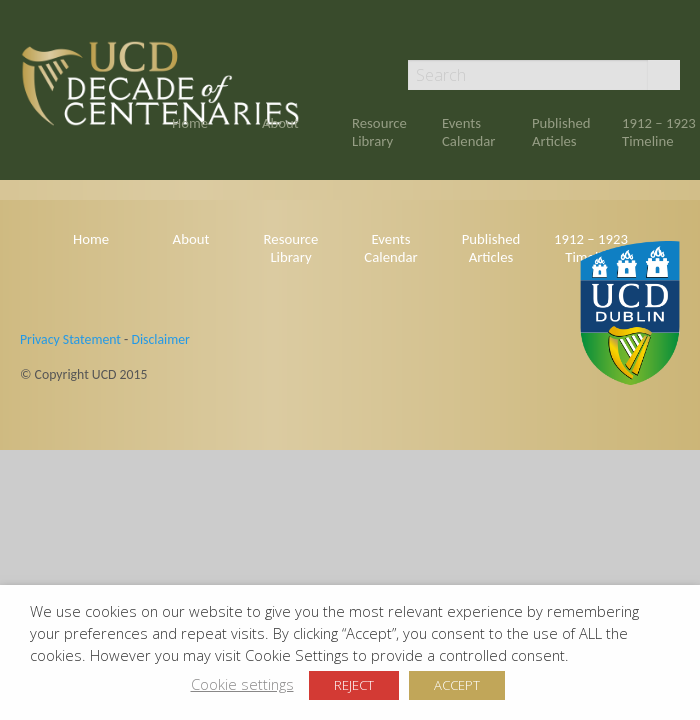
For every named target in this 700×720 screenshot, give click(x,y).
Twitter (671, 32)
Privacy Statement (70, 339)
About (280, 123)
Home (190, 123)
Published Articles (561, 132)
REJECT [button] (354, 685)
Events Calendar (468, 132)
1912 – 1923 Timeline (659, 132)
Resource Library (379, 132)
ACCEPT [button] (457, 685)
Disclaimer (160, 339)
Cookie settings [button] (242, 684)
